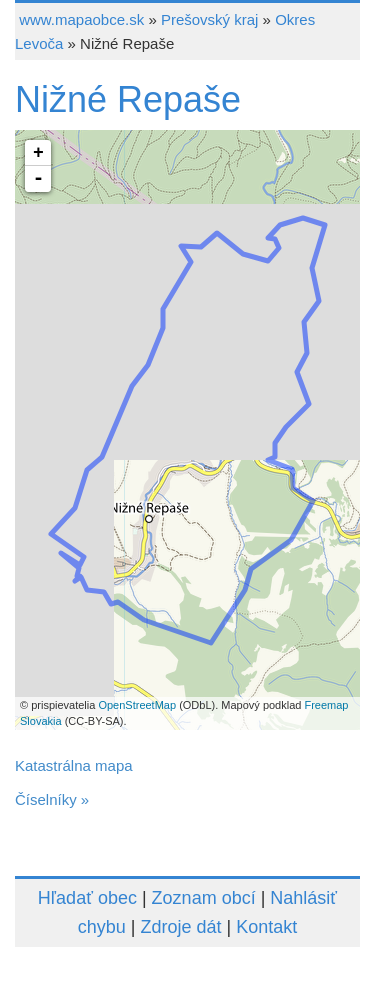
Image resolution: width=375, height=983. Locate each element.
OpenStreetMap (137, 705)
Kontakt (266, 927)
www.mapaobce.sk (81, 19)
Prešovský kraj (210, 19)
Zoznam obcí (204, 898)
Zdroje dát (180, 927)
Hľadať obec (87, 898)
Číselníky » (52, 799)
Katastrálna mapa (74, 765)
